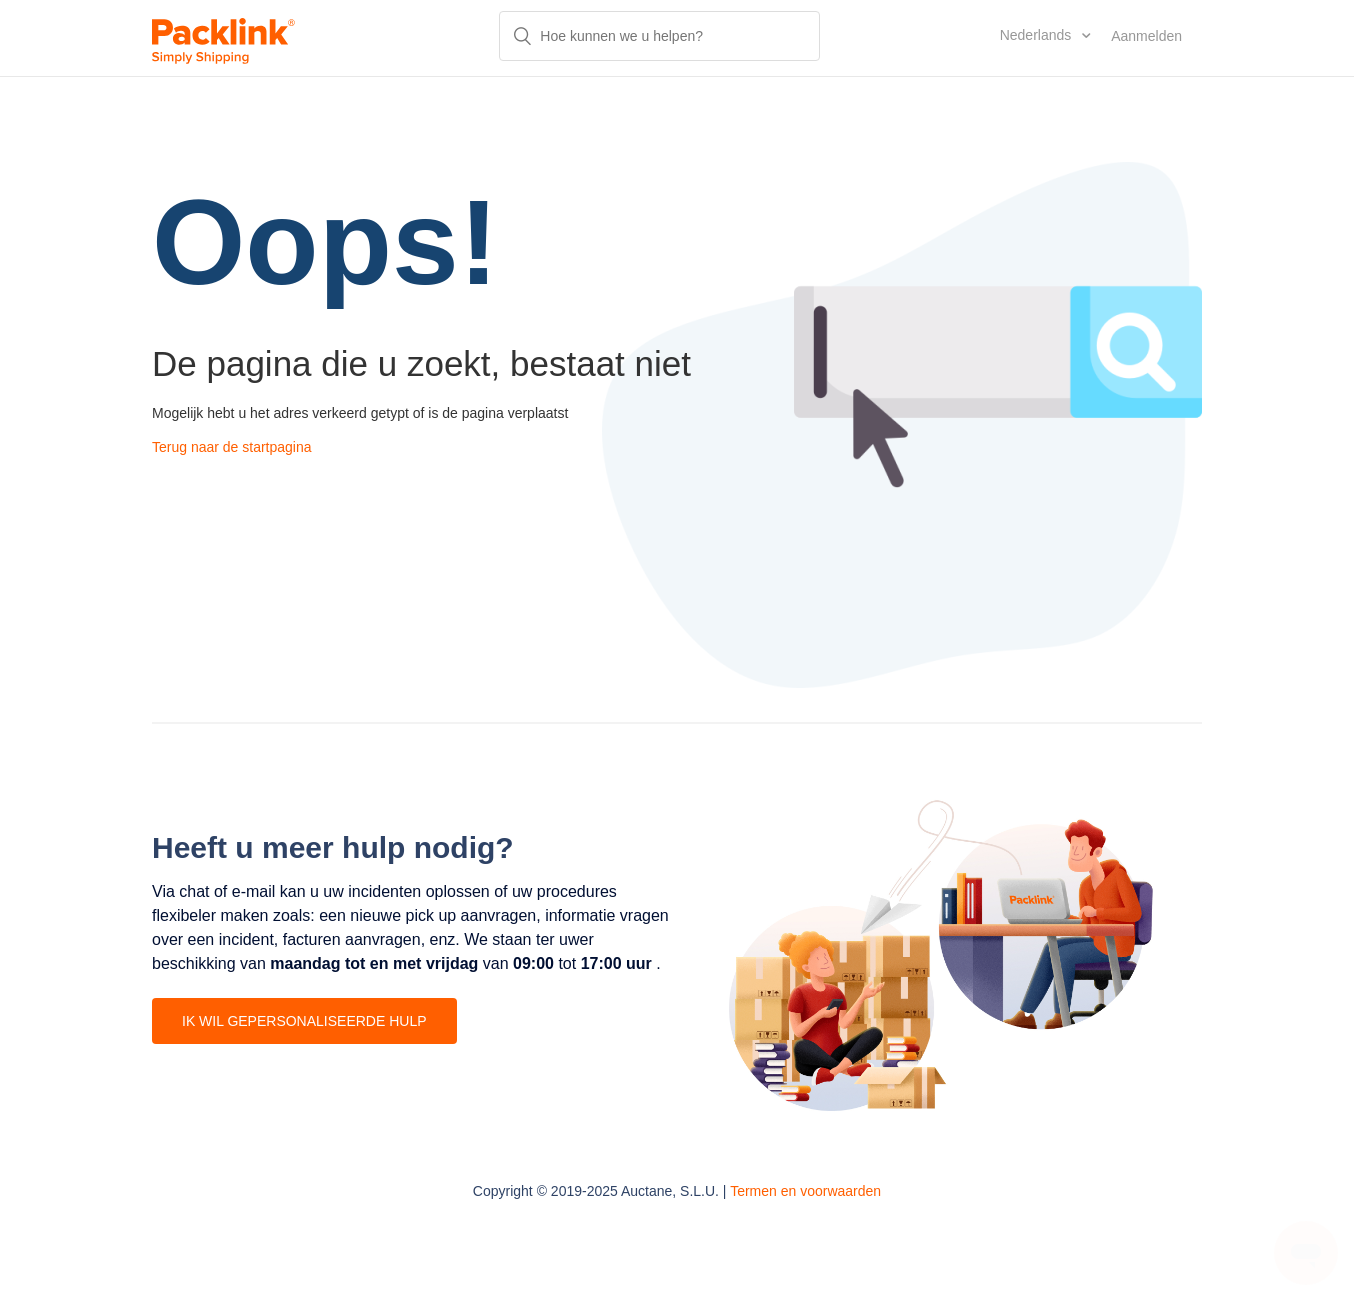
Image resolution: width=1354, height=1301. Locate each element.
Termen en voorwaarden (805, 1191)
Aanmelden (1146, 36)
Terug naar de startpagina (232, 447)
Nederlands (1038, 35)
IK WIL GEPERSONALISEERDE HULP (304, 1021)
